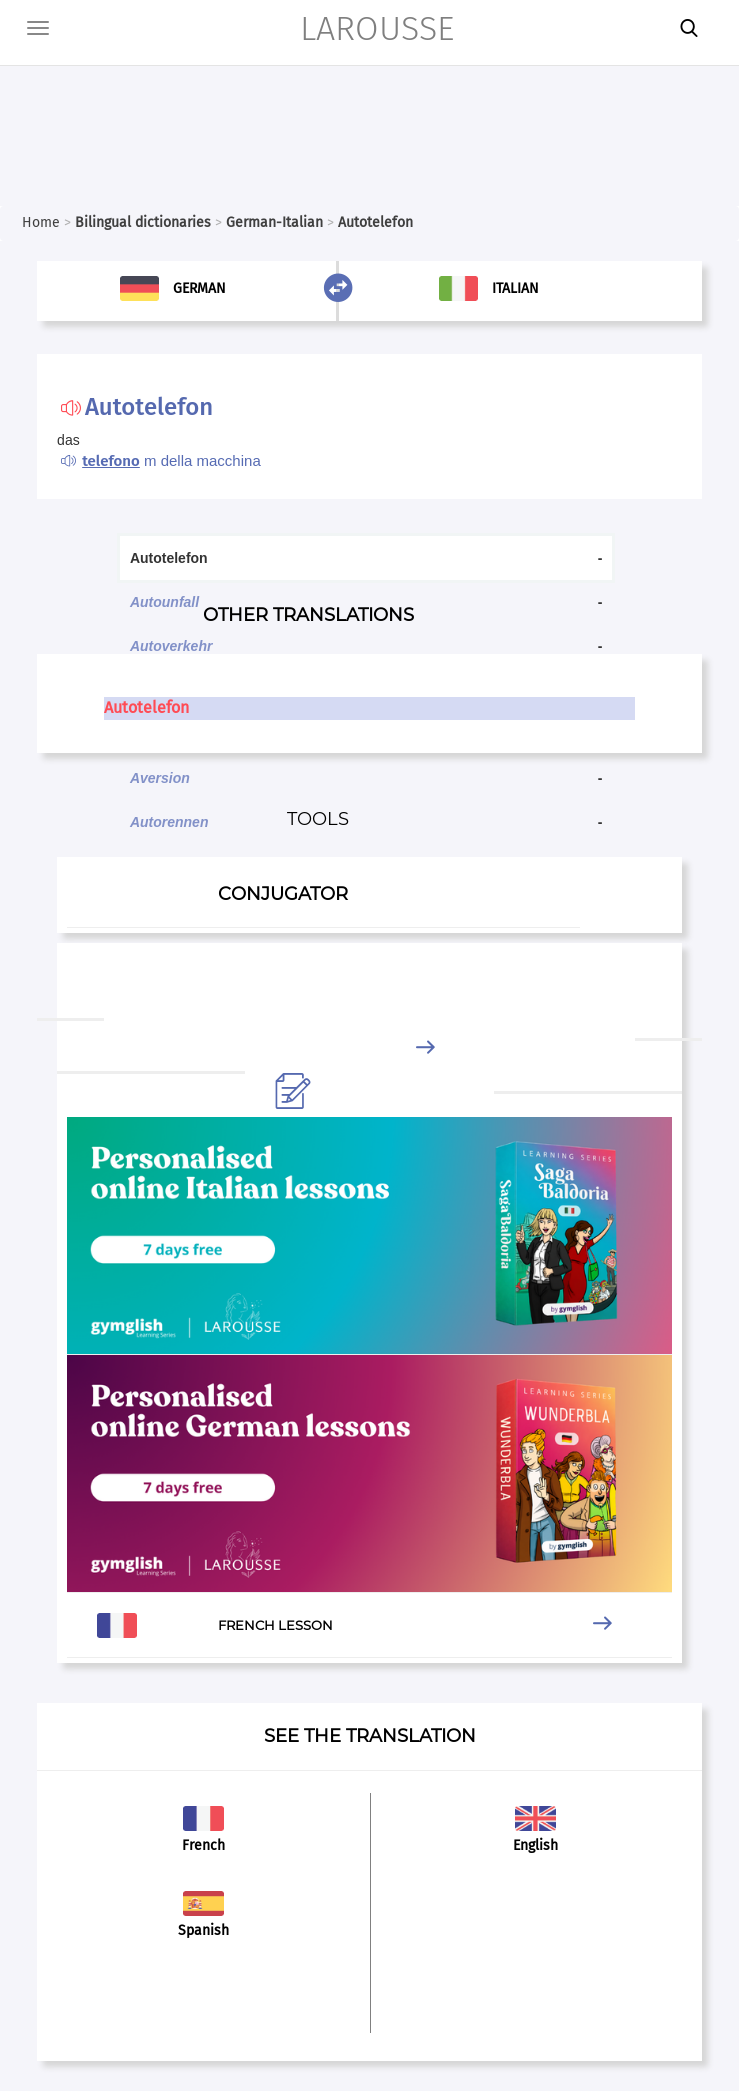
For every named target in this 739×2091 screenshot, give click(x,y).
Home (41, 222)
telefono (111, 461)
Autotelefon (146, 707)
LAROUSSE (377, 28)
